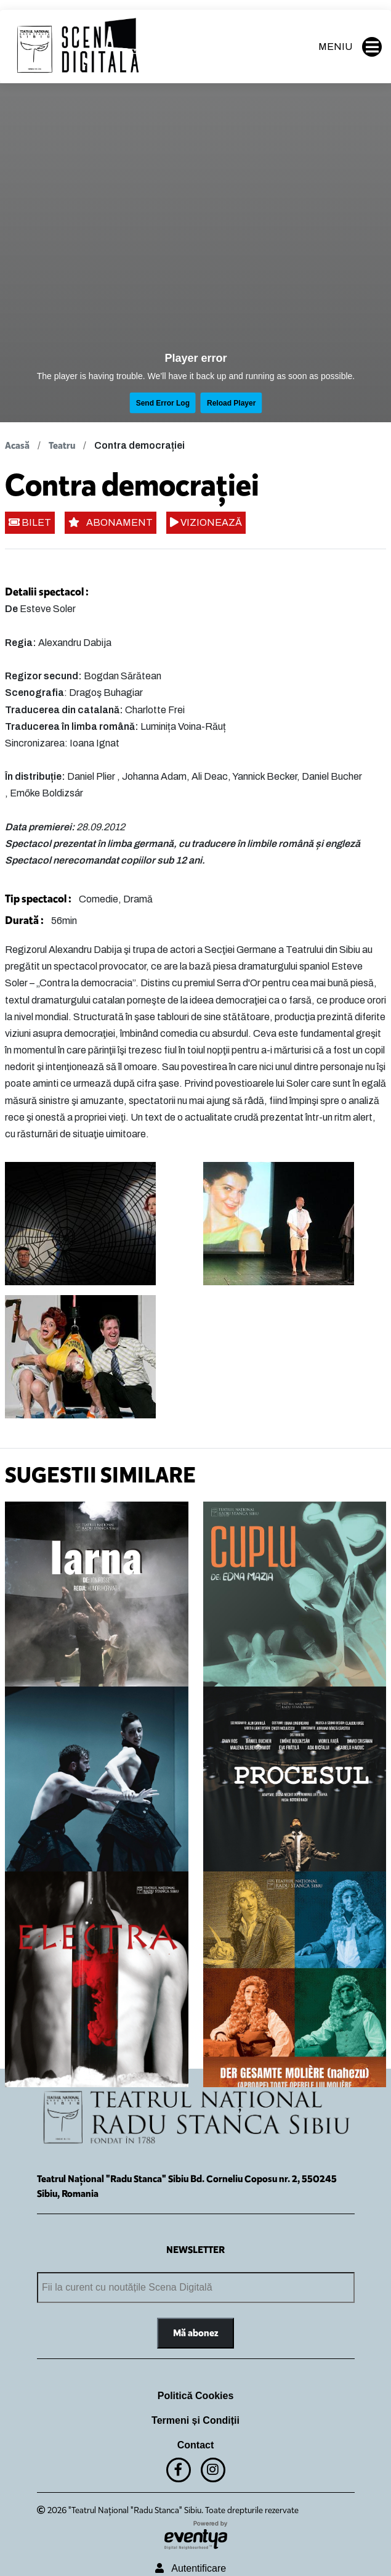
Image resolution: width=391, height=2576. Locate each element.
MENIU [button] (350, 47)
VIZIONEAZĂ (206, 522)
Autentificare (190, 2568)
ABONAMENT (110, 522)
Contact (195, 2445)
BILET (30, 522)
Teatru (62, 445)
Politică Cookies (196, 2395)
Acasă (17, 445)
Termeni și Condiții (195, 2420)
